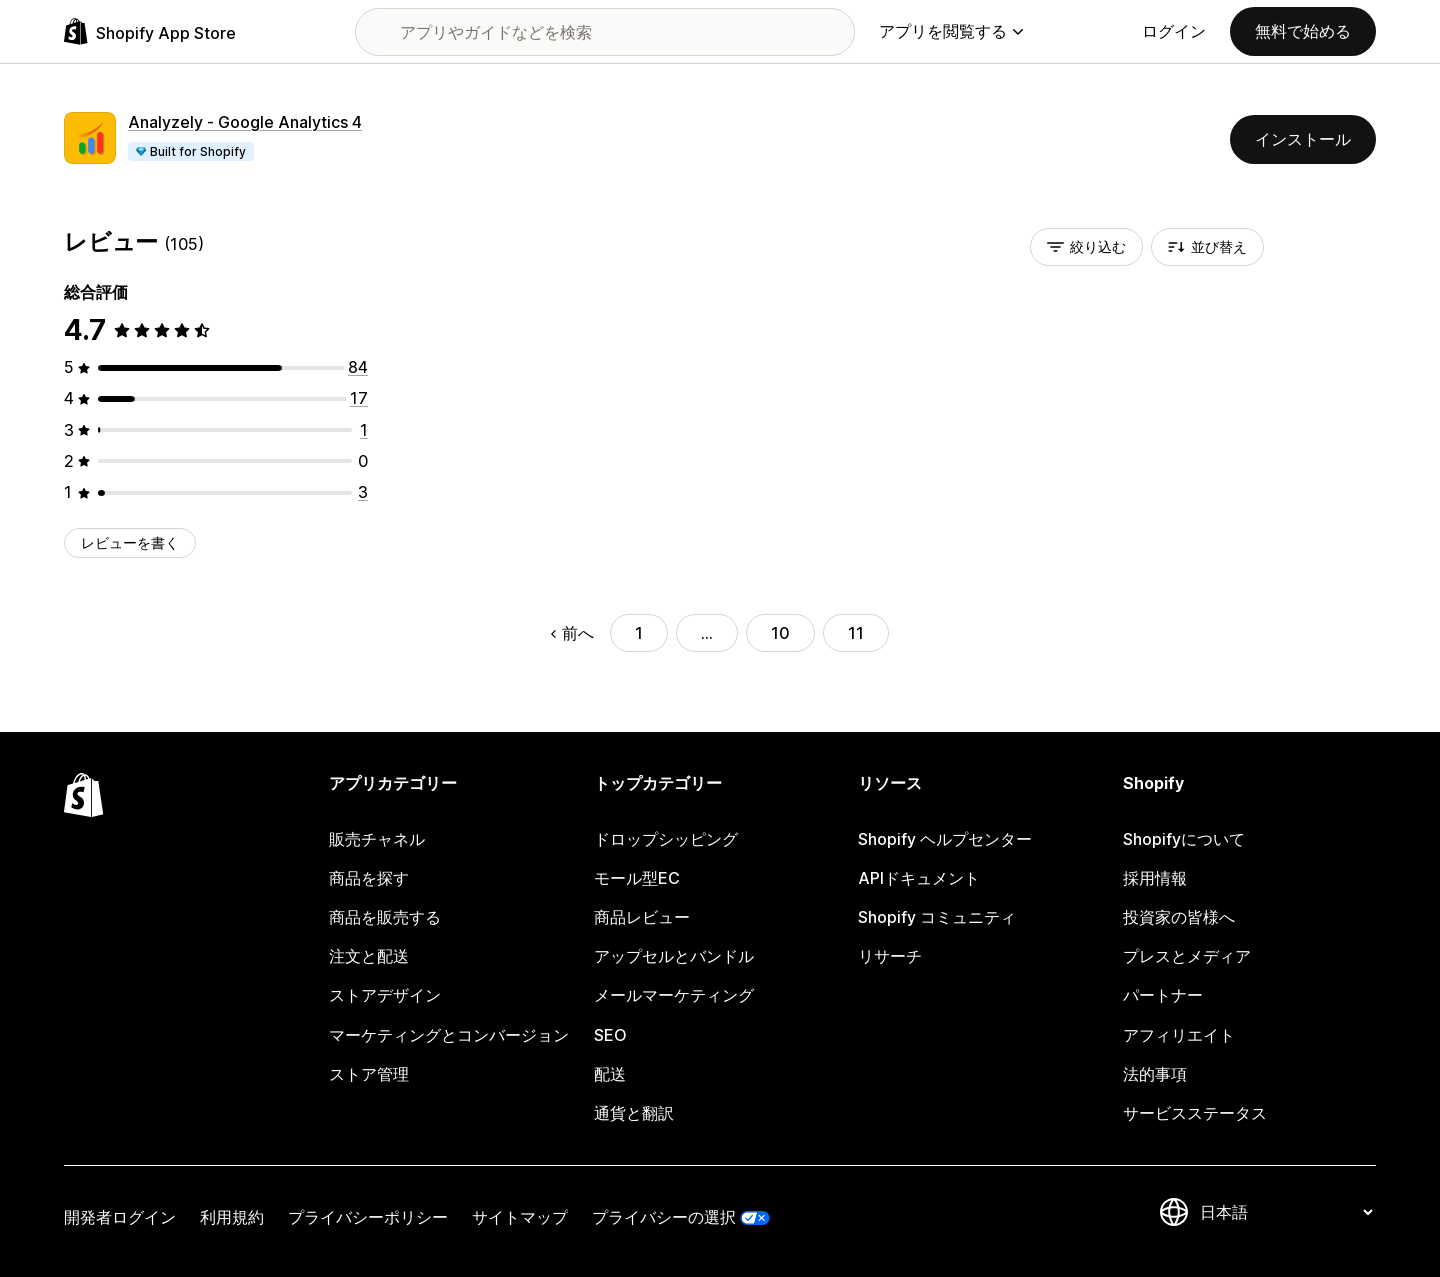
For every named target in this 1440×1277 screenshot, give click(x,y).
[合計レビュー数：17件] (359, 398)
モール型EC (637, 878)
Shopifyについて (1184, 839)
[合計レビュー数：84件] (358, 367)
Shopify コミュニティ (937, 917)
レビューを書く (130, 542)
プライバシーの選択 (664, 1217)
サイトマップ (520, 1217)
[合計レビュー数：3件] (363, 492)
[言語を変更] (1286, 1212)
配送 (610, 1074)
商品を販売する (385, 917)
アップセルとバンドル (674, 956)
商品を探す (369, 878)
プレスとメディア (1187, 956)
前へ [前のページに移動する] (572, 633)
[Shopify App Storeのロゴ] (150, 31)
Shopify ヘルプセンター (945, 839)
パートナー (1163, 995)
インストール (1303, 139)
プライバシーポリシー (368, 1217)
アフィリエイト (1179, 1035)
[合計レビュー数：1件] (364, 430)
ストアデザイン (385, 995)
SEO (610, 1035)
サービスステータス (1195, 1113)
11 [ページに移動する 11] (856, 633)
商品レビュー (642, 917)
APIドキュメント (919, 878)
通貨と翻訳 (634, 1113)
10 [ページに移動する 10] (780, 633)
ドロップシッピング (666, 839)
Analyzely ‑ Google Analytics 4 (245, 122)
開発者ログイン (120, 1217)
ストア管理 (369, 1074)
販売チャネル (377, 839)
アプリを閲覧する (951, 31)
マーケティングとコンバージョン (449, 1035)
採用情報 (1155, 878)
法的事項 (1155, 1074)
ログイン (1174, 31)
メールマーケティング (674, 995)
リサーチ (890, 956)
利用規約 (232, 1217)
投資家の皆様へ (1179, 917)
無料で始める (1303, 31)
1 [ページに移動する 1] (639, 633)
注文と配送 (369, 956)
